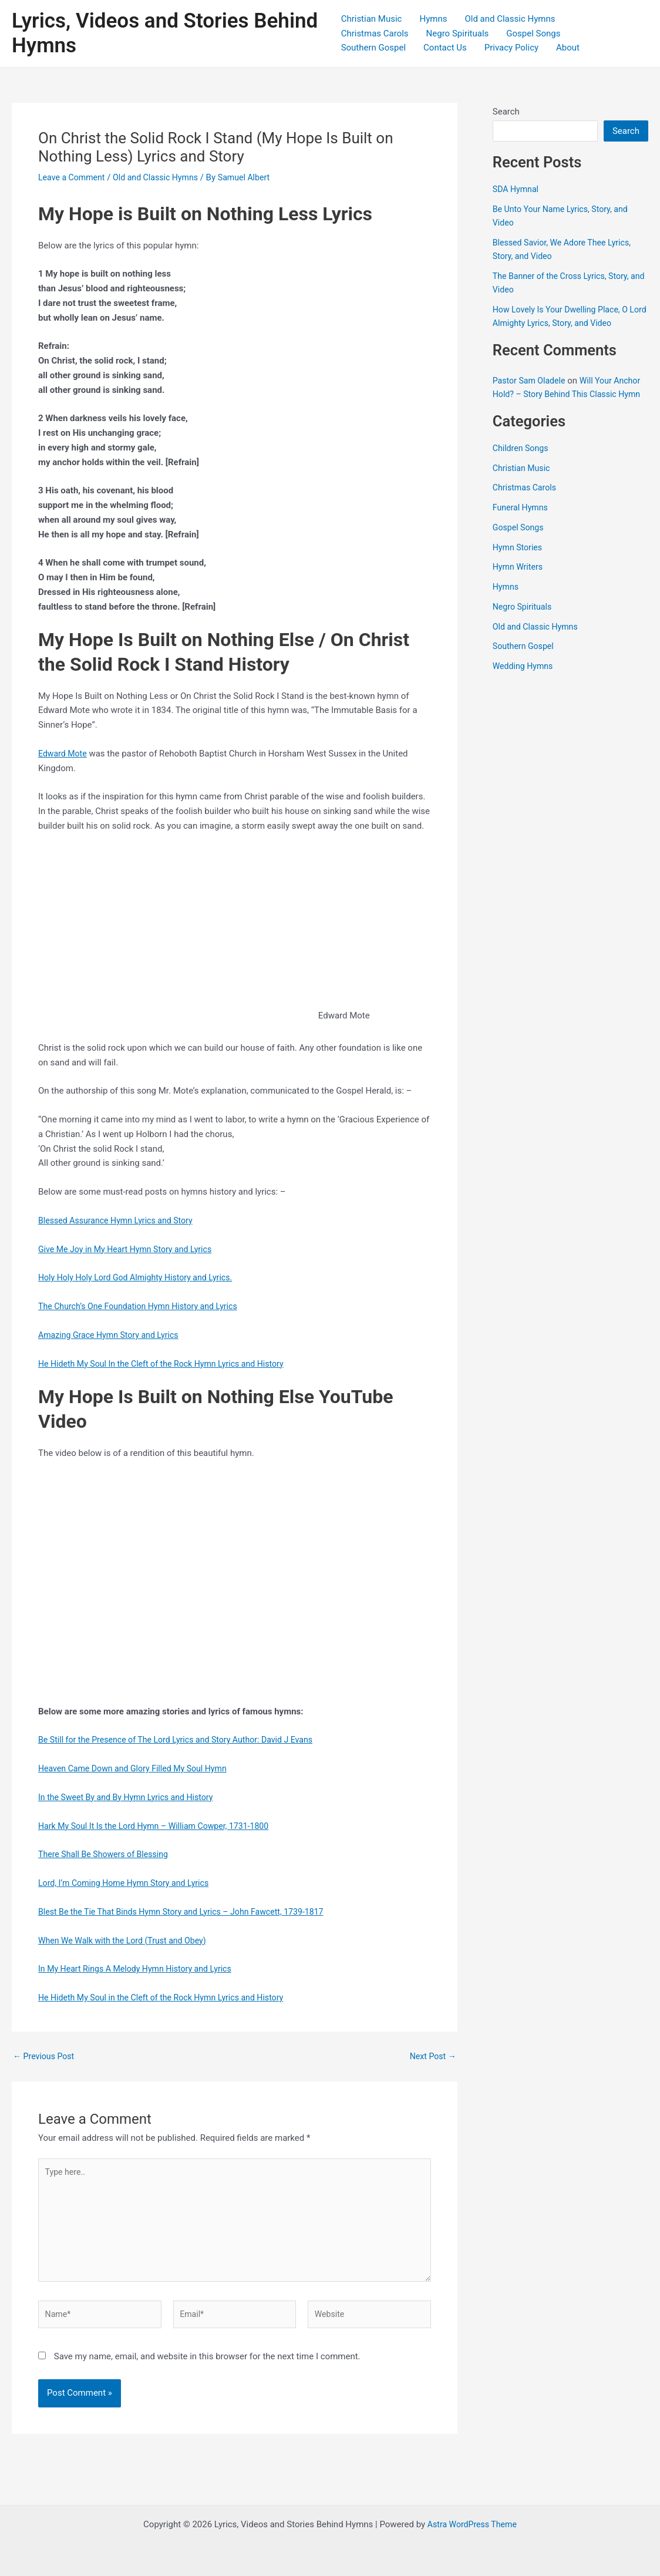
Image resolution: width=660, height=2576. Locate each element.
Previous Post (45, 2056)
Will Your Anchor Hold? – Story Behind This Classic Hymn (558, 393)
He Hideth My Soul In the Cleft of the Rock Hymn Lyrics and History (168, 1363)
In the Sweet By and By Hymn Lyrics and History (131, 1797)
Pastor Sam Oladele (531, 380)
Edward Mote (64, 753)
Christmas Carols (375, 33)
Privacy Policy (511, 47)
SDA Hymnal (517, 189)
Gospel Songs (533, 33)
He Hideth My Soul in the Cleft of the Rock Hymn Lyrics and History (168, 1997)
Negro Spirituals (457, 33)
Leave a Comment (73, 177)
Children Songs (522, 461)
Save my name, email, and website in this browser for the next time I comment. (207, 2365)
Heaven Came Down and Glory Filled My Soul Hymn (138, 1768)
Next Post (431, 2056)
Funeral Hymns (522, 521)
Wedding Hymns (525, 679)
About (568, 47)
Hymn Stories (519, 560)
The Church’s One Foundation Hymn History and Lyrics (144, 1306)
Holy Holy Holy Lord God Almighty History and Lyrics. (141, 1277)
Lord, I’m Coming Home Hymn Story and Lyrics (129, 1883)
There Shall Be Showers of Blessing (107, 1854)
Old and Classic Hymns (509, 19)
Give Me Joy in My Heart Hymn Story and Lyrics (130, 1249)
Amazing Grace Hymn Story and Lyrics (112, 1335)
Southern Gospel (373, 47)
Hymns (433, 19)
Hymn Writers (519, 580)
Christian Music (371, 19)
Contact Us (445, 47)
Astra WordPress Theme (472, 2524)
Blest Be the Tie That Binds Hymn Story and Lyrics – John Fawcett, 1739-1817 (189, 1911)
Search (506, 111)
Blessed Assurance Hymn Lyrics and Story (120, 1220)
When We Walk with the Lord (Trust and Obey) (127, 1940)
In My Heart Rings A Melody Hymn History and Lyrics (141, 1968)
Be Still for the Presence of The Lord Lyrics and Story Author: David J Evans (184, 1739)
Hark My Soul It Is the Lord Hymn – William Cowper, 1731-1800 (160, 1826)
